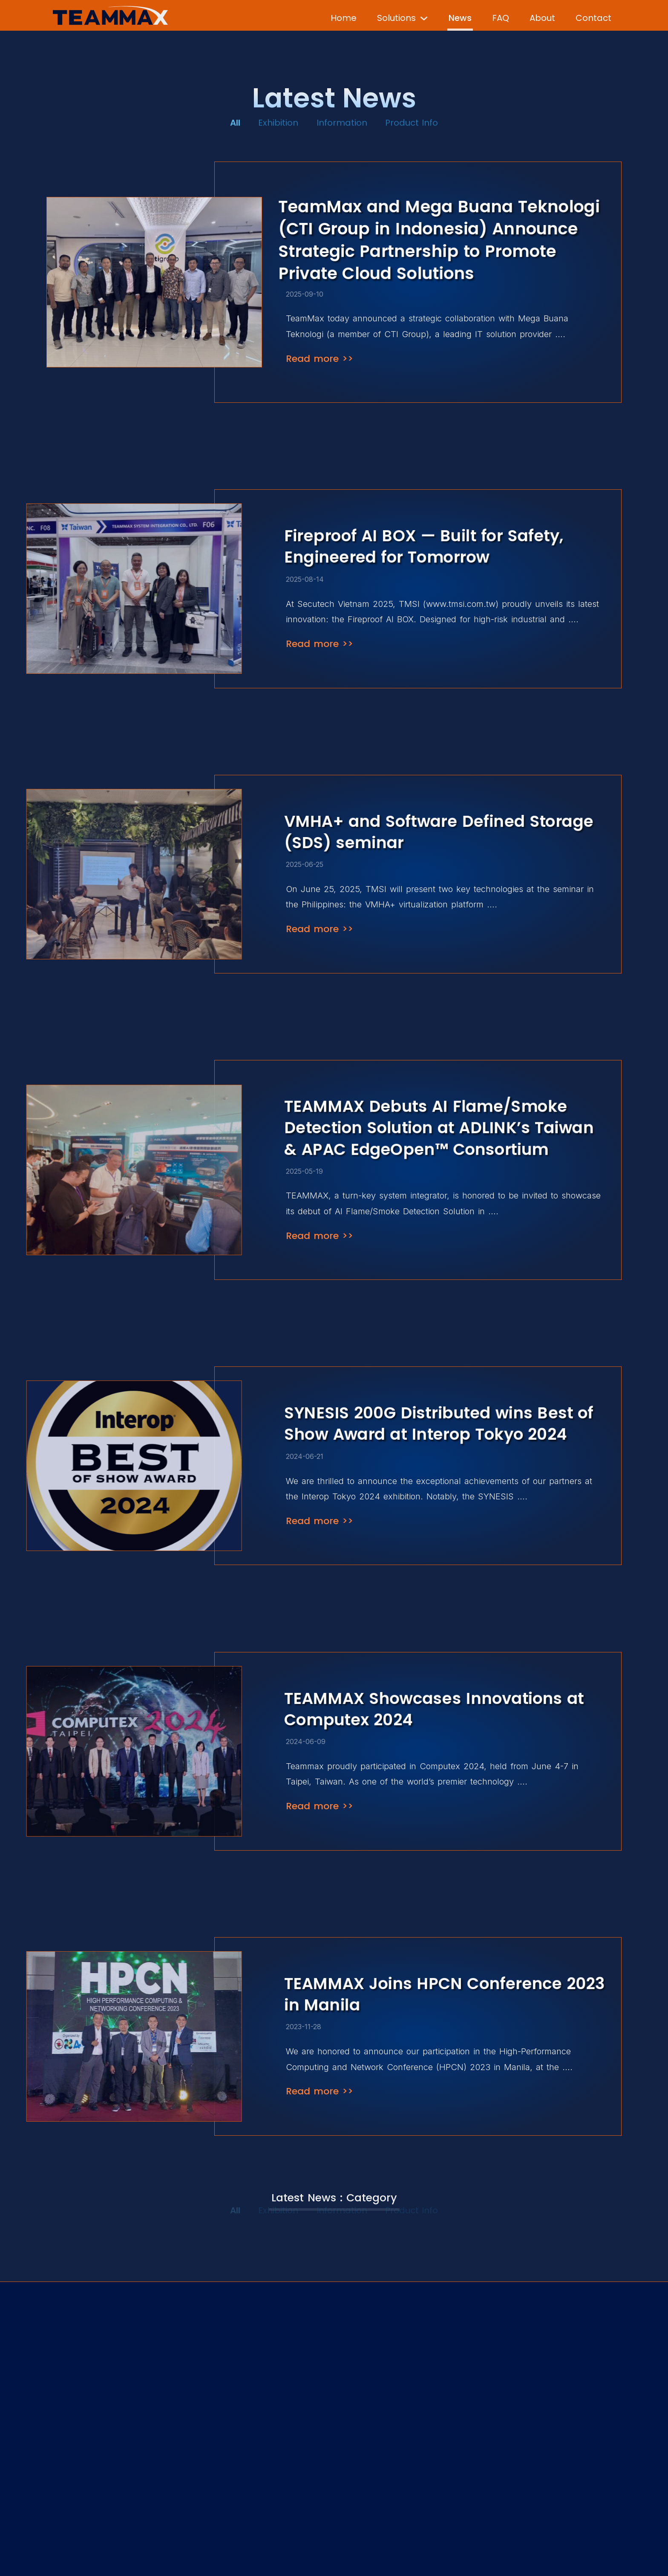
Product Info (411, 121)
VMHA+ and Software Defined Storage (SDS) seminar (439, 832)
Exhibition (278, 121)
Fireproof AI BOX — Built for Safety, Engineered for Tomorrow (424, 546)
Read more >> (319, 358)
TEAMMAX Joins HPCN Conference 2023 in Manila (444, 1994)
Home (344, 18)
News (460, 18)
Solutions (396, 18)
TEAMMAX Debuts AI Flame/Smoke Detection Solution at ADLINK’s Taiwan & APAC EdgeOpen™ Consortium (439, 1127)
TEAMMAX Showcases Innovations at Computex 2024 (434, 1709)
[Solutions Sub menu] (423, 14)
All (235, 121)
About (542, 18)
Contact (593, 18)
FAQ (500, 18)
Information (342, 121)
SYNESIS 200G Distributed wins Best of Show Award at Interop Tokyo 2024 (439, 1423)
